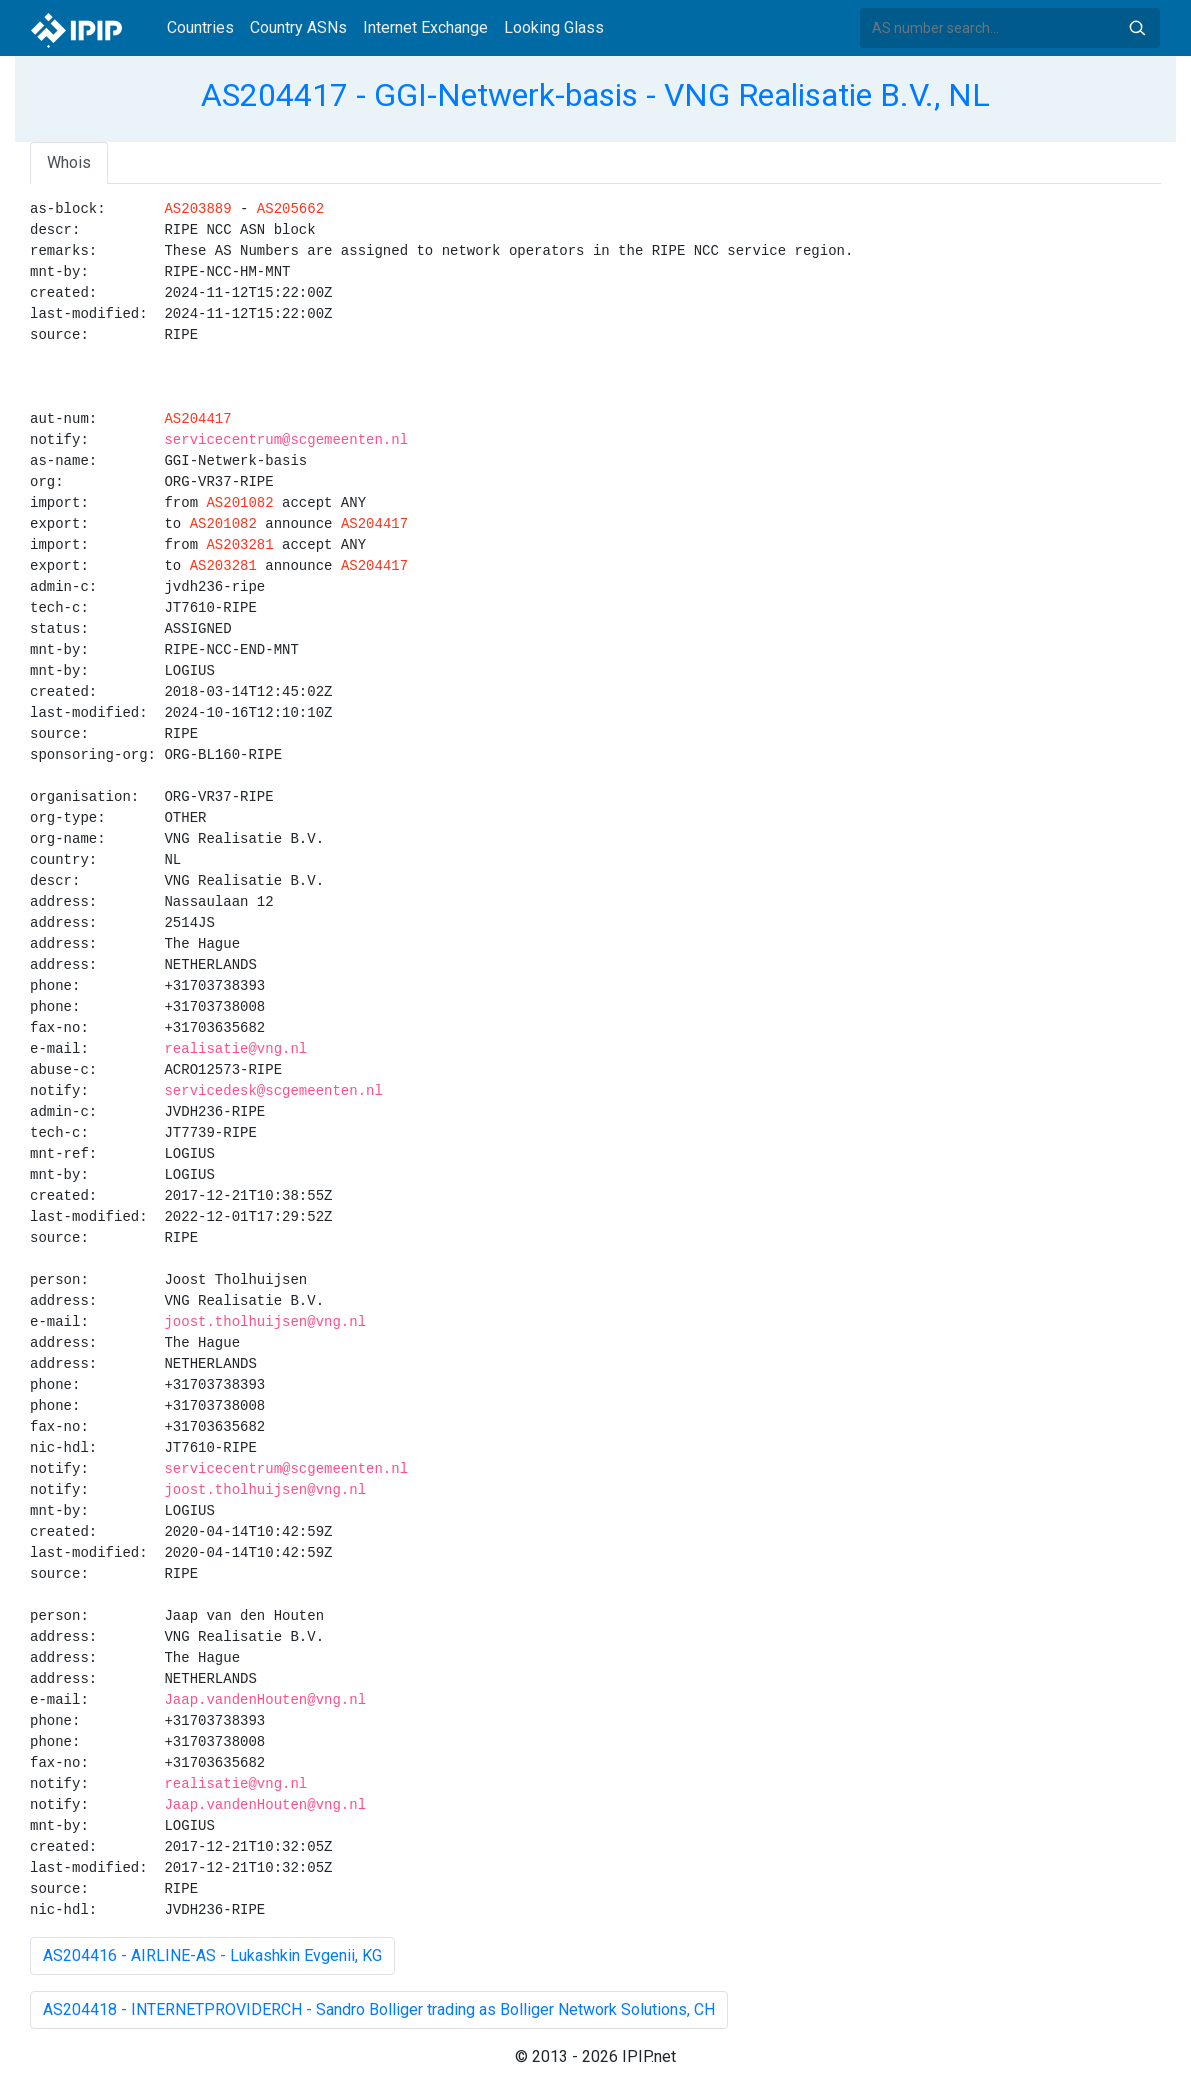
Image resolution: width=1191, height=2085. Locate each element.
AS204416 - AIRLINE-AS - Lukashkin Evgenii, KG (212, 1955)
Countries (200, 27)
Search (1137, 28)
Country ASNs (298, 27)
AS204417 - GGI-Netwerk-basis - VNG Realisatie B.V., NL (595, 95)
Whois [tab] (69, 162)
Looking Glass (554, 27)
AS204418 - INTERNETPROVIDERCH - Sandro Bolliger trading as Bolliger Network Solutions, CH (379, 2009)
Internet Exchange (425, 27)
